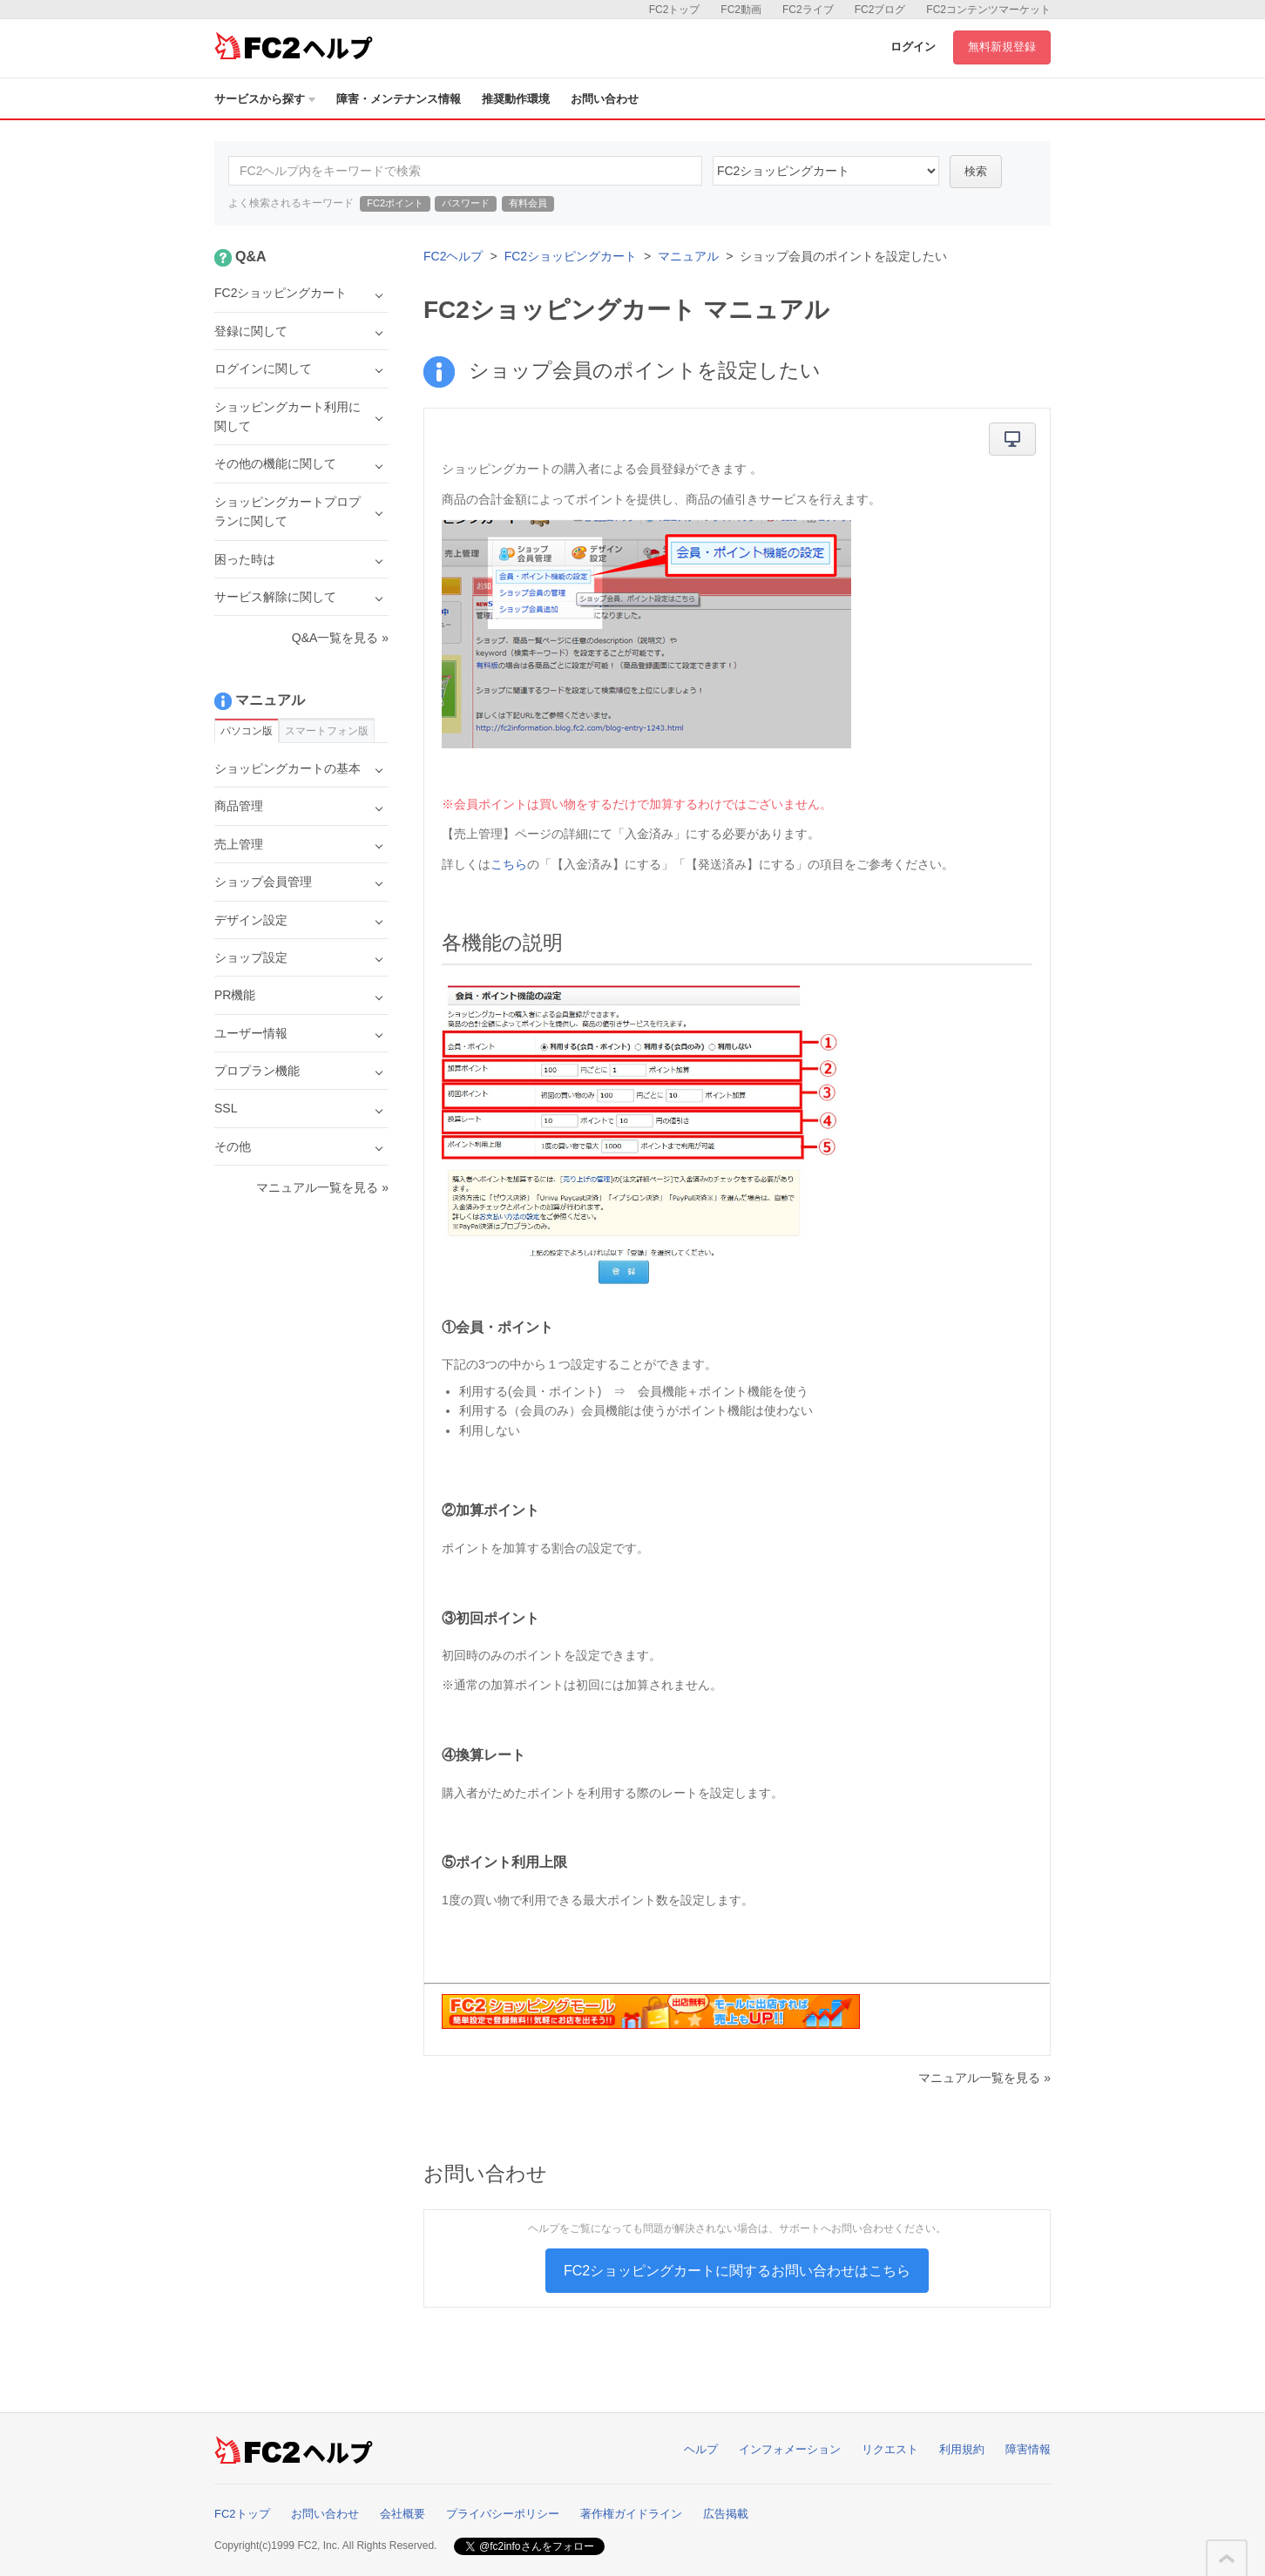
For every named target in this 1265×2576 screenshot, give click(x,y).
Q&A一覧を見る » (340, 638)
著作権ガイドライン (631, 2513)
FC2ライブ (808, 9)
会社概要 (402, 2513)
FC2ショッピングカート (570, 256)
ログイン (913, 46)
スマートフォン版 (327, 731)
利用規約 (961, 2449)
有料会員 (528, 203)
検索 (975, 171)
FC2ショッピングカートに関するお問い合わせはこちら (737, 2270)
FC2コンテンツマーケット (988, 9)
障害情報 (1028, 2449)
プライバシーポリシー (502, 2513)
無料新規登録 (1002, 46)
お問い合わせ (605, 98)
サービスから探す (264, 98)
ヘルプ (701, 2449)
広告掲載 (725, 2513)
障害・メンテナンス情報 (398, 98)
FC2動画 (740, 9)
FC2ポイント (395, 203)
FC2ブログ (880, 9)
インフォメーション (790, 2449)
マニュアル (688, 256)
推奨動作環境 (516, 98)
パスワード (466, 203)
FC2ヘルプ (453, 256)
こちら (508, 864)
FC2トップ (674, 9)
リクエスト (890, 2449)
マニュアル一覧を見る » (984, 2078)
